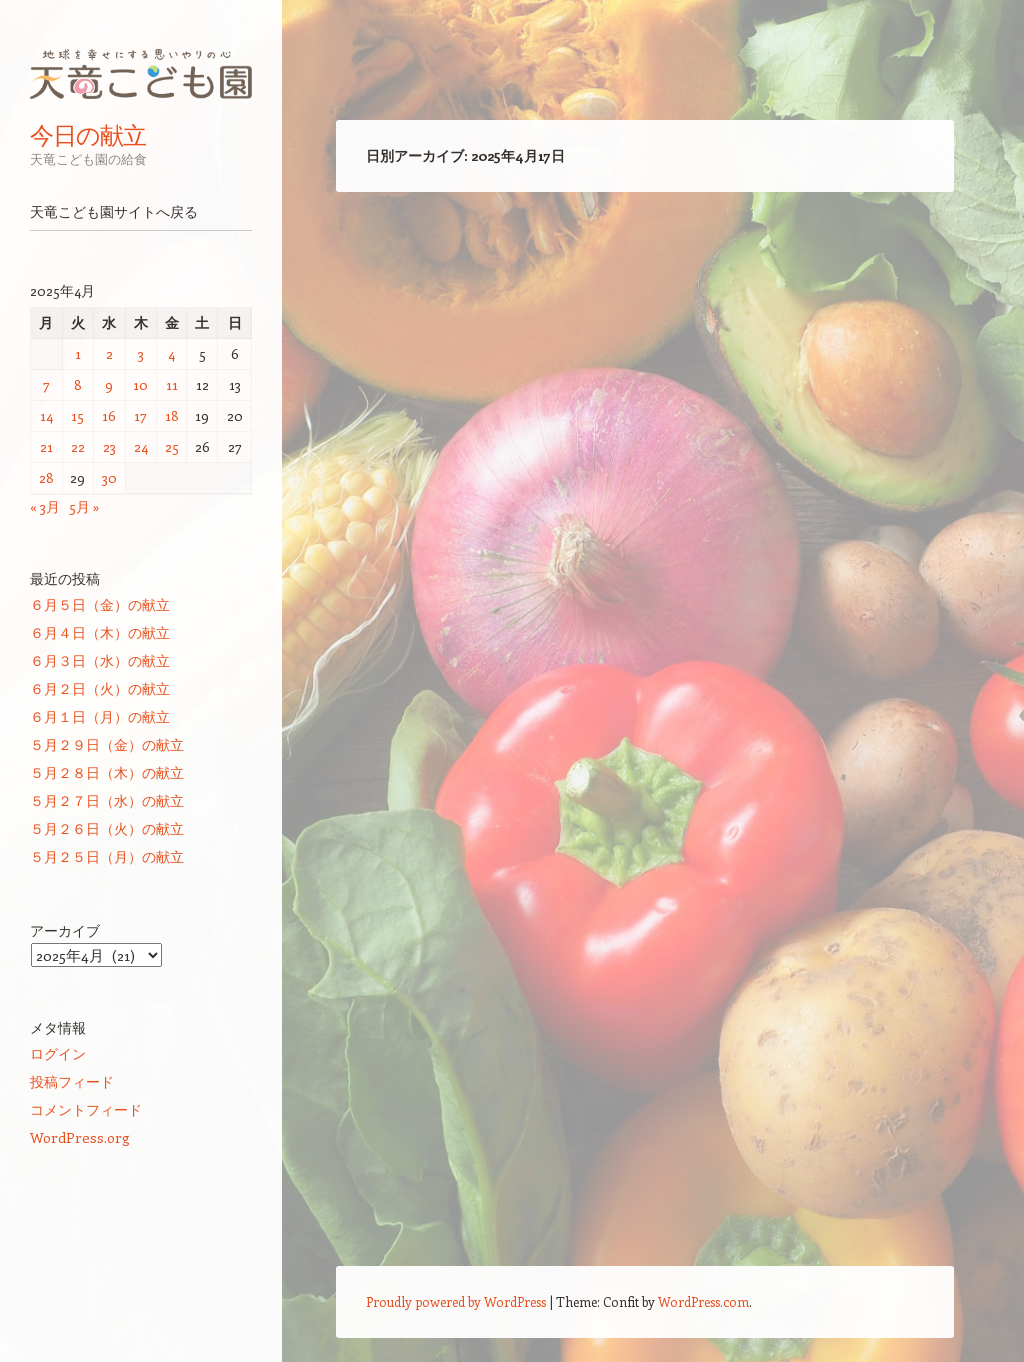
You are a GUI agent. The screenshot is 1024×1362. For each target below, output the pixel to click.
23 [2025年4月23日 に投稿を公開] (109, 446)
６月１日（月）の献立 (100, 716)
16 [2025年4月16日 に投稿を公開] (109, 415)
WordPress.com (703, 1301)
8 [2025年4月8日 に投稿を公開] (78, 384)
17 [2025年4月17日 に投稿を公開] (140, 415)
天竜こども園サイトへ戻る (114, 212)
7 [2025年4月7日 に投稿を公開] (46, 384)
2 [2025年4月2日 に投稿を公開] (109, 353)
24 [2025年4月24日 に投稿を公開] (141, 446)
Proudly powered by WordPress (456, 1301)
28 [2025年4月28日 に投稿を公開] (46, 477)
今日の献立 (88, 135)
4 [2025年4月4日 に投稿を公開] (171, 353)
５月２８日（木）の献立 (107, 772)
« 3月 (45, 506)
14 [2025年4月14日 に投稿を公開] (46, 415)
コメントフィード (86, 1109)
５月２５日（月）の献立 (107, 856)
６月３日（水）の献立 (100, 660)
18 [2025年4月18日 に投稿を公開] (172, 415)
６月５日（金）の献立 (100, 604)
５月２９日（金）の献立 (107, 744)
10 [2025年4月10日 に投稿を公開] (140, 384)
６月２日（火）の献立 (100, 688)
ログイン (58, 1053)
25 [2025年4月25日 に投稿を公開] (172, 446)
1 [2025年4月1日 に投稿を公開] (78, 353)
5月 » (84, 506)
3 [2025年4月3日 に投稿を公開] (141, 353)
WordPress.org (80, 1137)
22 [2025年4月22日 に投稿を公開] (78, 446)
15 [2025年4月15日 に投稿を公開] (77, 415)
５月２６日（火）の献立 (107, 828)
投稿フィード (72, 1081)
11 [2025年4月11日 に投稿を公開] (172, 384)
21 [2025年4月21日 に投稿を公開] (46, 446)
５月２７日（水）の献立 (107, 800)
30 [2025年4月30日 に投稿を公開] (109, 477)
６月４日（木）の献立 (100, 632)
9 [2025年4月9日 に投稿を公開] (109, 384)
